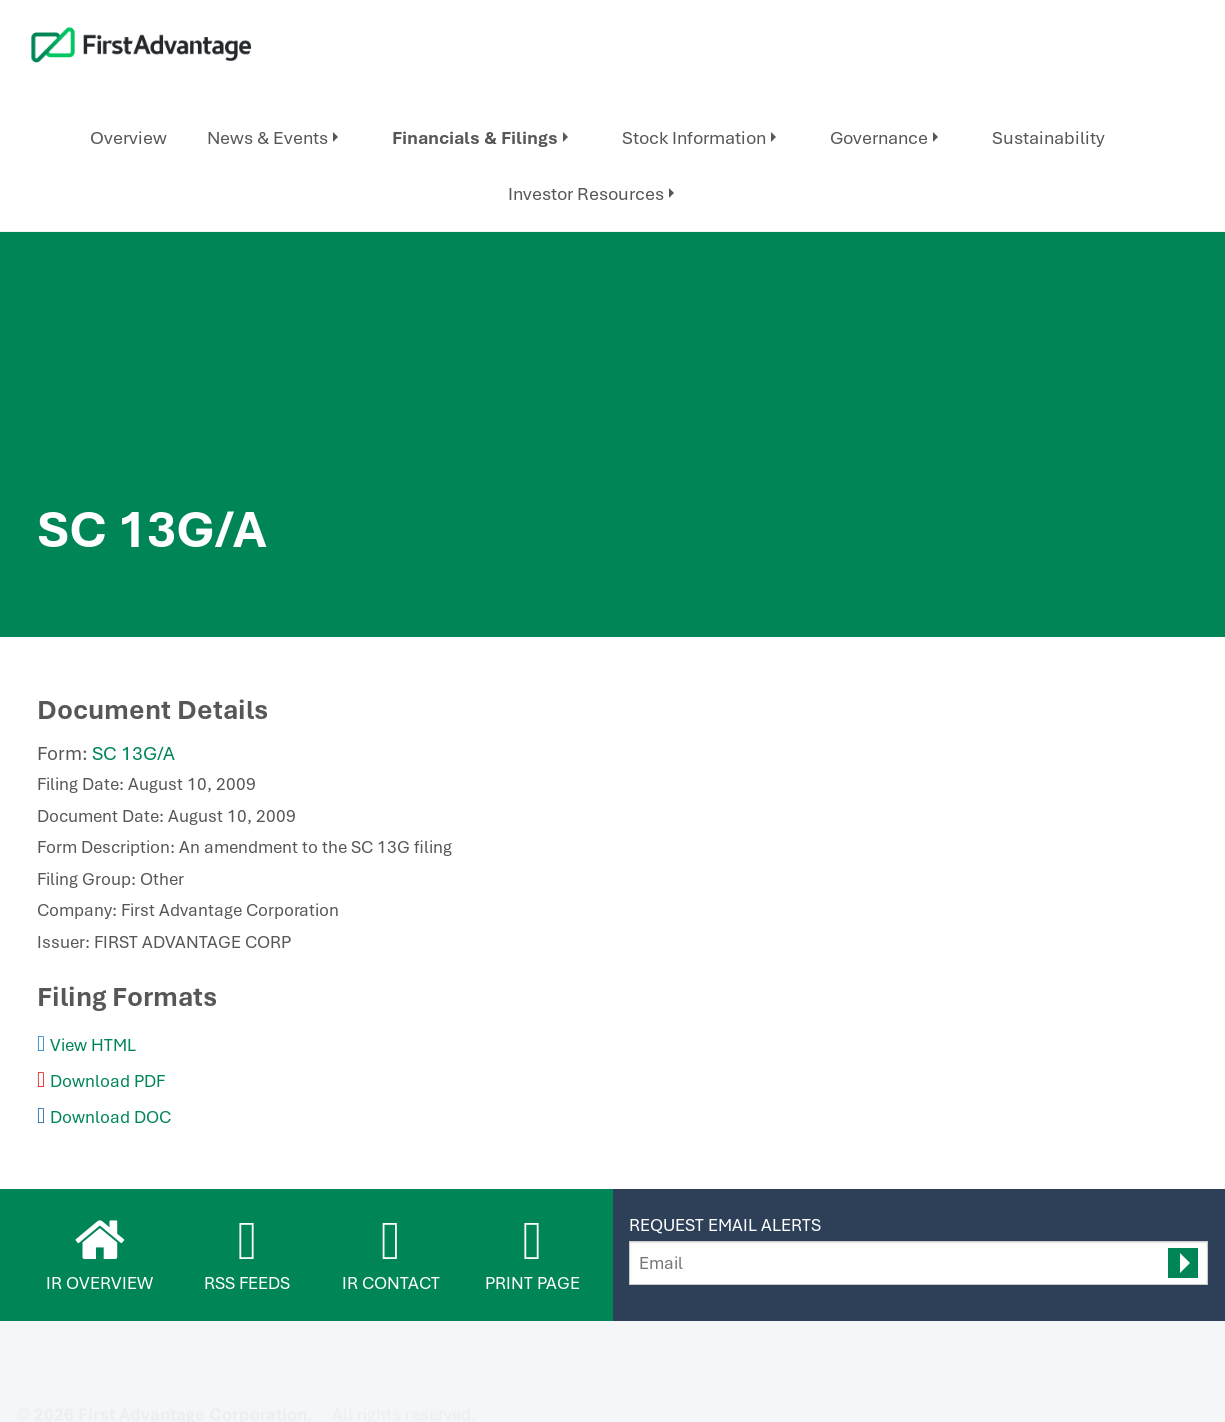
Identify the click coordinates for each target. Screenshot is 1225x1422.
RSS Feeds (247, 1283)
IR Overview (99, 1283)
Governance (879, 137)
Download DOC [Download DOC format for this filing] (110, 1117)
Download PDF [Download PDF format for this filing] (107, 1081)
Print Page (532, 1283)
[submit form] (1183, 1263)
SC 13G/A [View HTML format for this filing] (133, 753)
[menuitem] (128, 138)
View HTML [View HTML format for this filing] (93, 1045)
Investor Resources (586, 193)
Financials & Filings (475, 137)
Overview (128, 137)
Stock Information (694, 137)
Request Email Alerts (725, 1225)
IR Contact (391, 1283)
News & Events (267, 137)
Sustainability (1048, 137)
